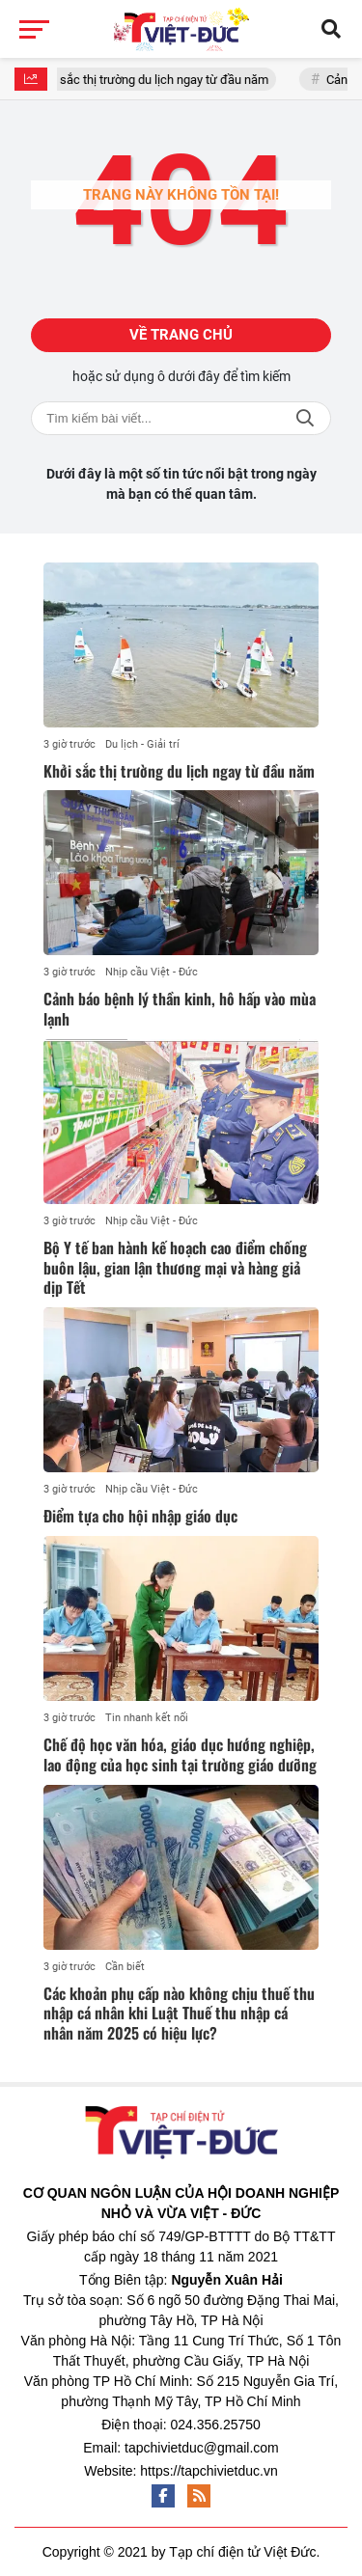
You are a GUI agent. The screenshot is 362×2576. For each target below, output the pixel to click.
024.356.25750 (215, 2424)
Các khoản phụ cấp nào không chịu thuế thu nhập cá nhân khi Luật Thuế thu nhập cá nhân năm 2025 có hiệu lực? (179, 2013)
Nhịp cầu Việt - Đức (151, 972)
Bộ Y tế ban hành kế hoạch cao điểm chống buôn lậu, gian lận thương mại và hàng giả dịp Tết (175, 1268)
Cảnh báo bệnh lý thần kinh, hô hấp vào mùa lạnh (179, 1008)
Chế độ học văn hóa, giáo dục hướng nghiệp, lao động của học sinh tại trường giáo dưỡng (180, 1754)
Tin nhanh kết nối (146, 1718)
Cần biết (125, 1966)
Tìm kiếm (305, 418)
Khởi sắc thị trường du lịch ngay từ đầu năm (158, 79)
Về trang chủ (181, 334)
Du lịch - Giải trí (142, 744)
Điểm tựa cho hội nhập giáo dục (140, 1515)
